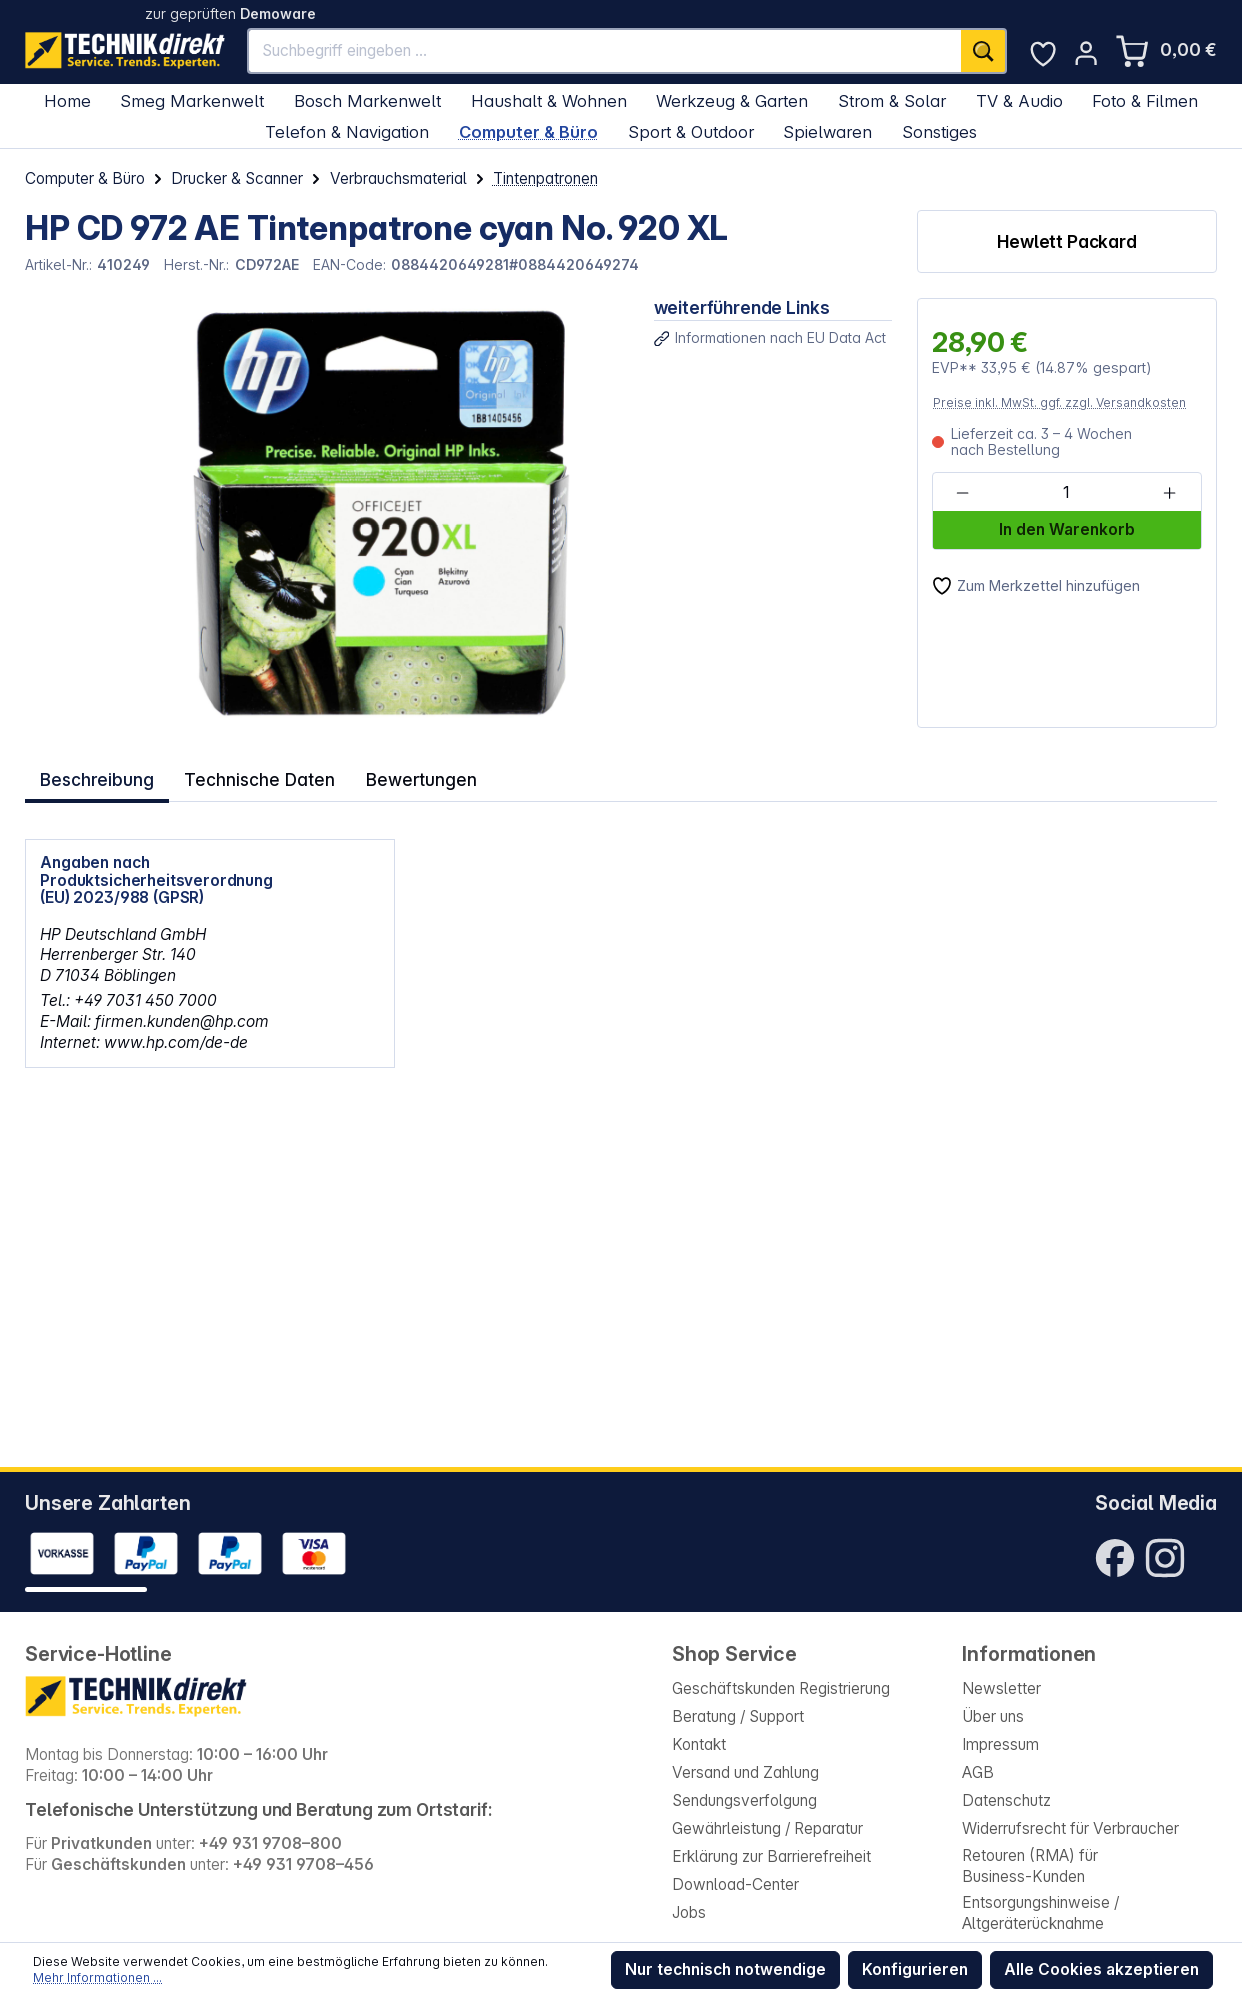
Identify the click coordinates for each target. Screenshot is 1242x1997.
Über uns (993, 1716)
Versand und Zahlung (745, 1772)
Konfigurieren (915, 1969)
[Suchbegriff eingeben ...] (605, 50)
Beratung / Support (738, 1716)
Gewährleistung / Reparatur (767, 1828)
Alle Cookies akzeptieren (1101, 1969)
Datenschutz (1006, 1800)
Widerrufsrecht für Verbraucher (1070, 1828)
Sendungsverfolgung (744, 1800)
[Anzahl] (1066, 493)
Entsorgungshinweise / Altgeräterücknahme (1040, 1913)
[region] (327, 513)
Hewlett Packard (1067, 241)
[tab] (96, 776)
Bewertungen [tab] (410, 776)
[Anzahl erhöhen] (1169, 493)
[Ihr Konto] (1086, 53)
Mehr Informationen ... (97, 1977)
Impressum (1000, 1744)
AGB (978, 1772)
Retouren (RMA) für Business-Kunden (1030, 1866)
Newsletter (1001, 1688)
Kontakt (699, 1744)
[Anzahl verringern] (962, 493)
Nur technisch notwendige (725, 1969)
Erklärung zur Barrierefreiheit (771, 1856)
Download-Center (735, 1884)
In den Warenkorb (1067, 529)
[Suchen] (984, 50)
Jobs (689, 1912)
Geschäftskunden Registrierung (781, 1688)
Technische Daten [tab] (255, 776)
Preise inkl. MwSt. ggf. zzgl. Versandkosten (1059, 402)
